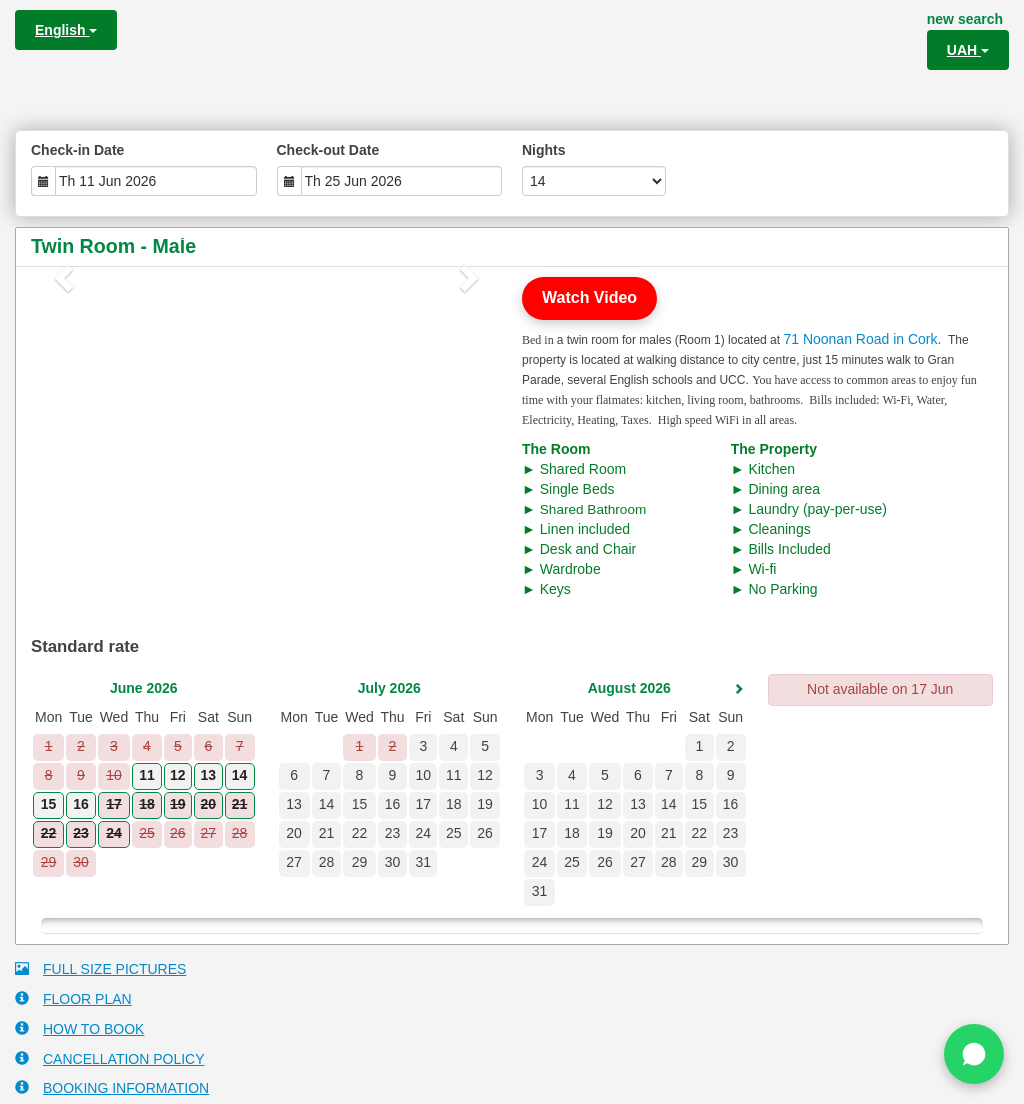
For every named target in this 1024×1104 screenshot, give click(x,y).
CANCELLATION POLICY (110, 1058)
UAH (968, 50)
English (66, 30)
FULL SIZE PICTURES (100, 968)
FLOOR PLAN (73, 998)
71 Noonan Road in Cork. (862, 339)
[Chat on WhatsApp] (974, 1054)
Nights (544, 150)
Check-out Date (328, 150)
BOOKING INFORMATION (112, 1087)
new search (965, 19)
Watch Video (589, 297)
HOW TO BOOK (79, 1028)
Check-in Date (77, 150)
